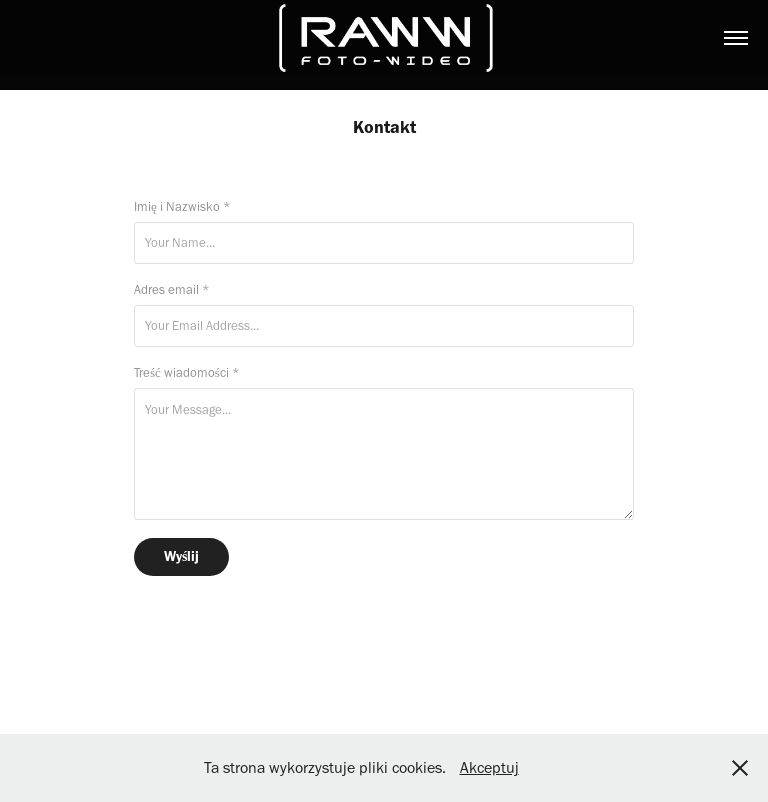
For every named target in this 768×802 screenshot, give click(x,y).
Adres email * (172, 289)
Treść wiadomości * (187, 372)
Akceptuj (489, 767)
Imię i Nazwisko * (182, 206)
